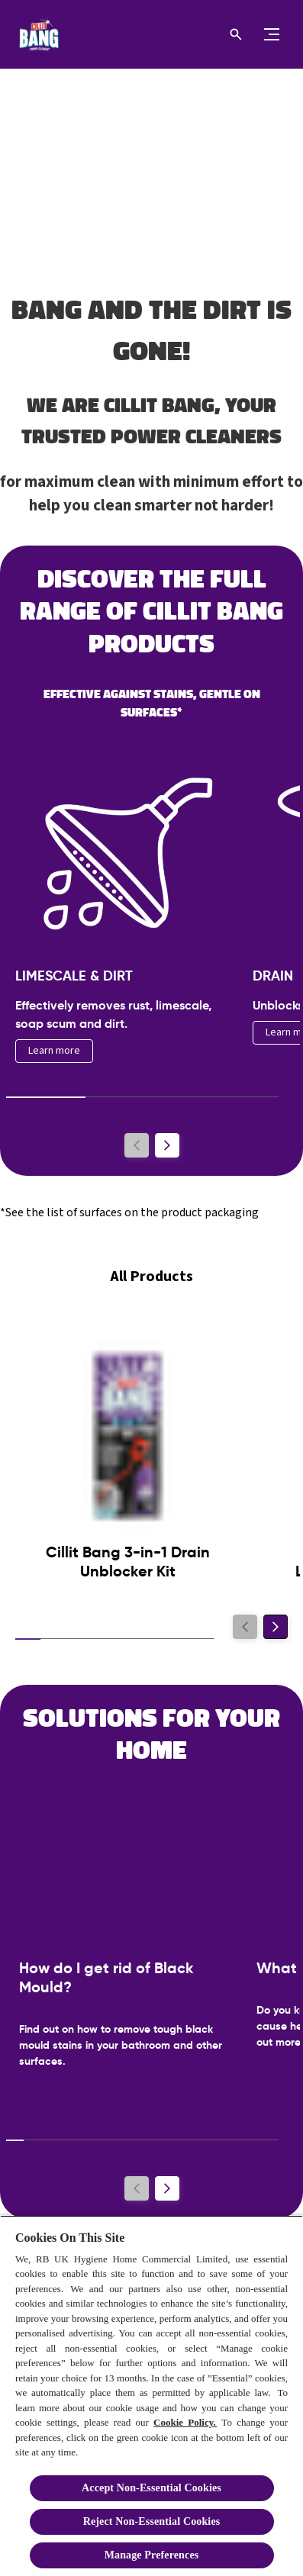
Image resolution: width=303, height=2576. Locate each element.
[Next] (167, 1145)
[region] (151, 2395)
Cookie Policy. (185, 2422)
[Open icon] (236, 34)
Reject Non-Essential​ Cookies (152, 2521)
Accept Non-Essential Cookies (151, 2488)
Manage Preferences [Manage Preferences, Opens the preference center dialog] (152, 2555)
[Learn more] (54, 1051)
